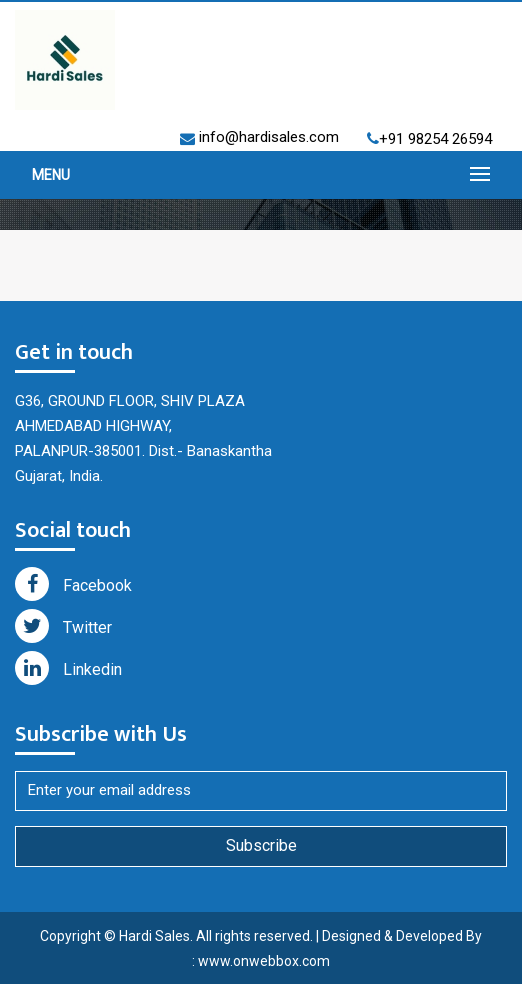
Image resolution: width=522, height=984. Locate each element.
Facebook (73, 584)
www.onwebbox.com (264, 961)
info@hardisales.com (267, 137)
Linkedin (68, 668)
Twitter (63, 626)
